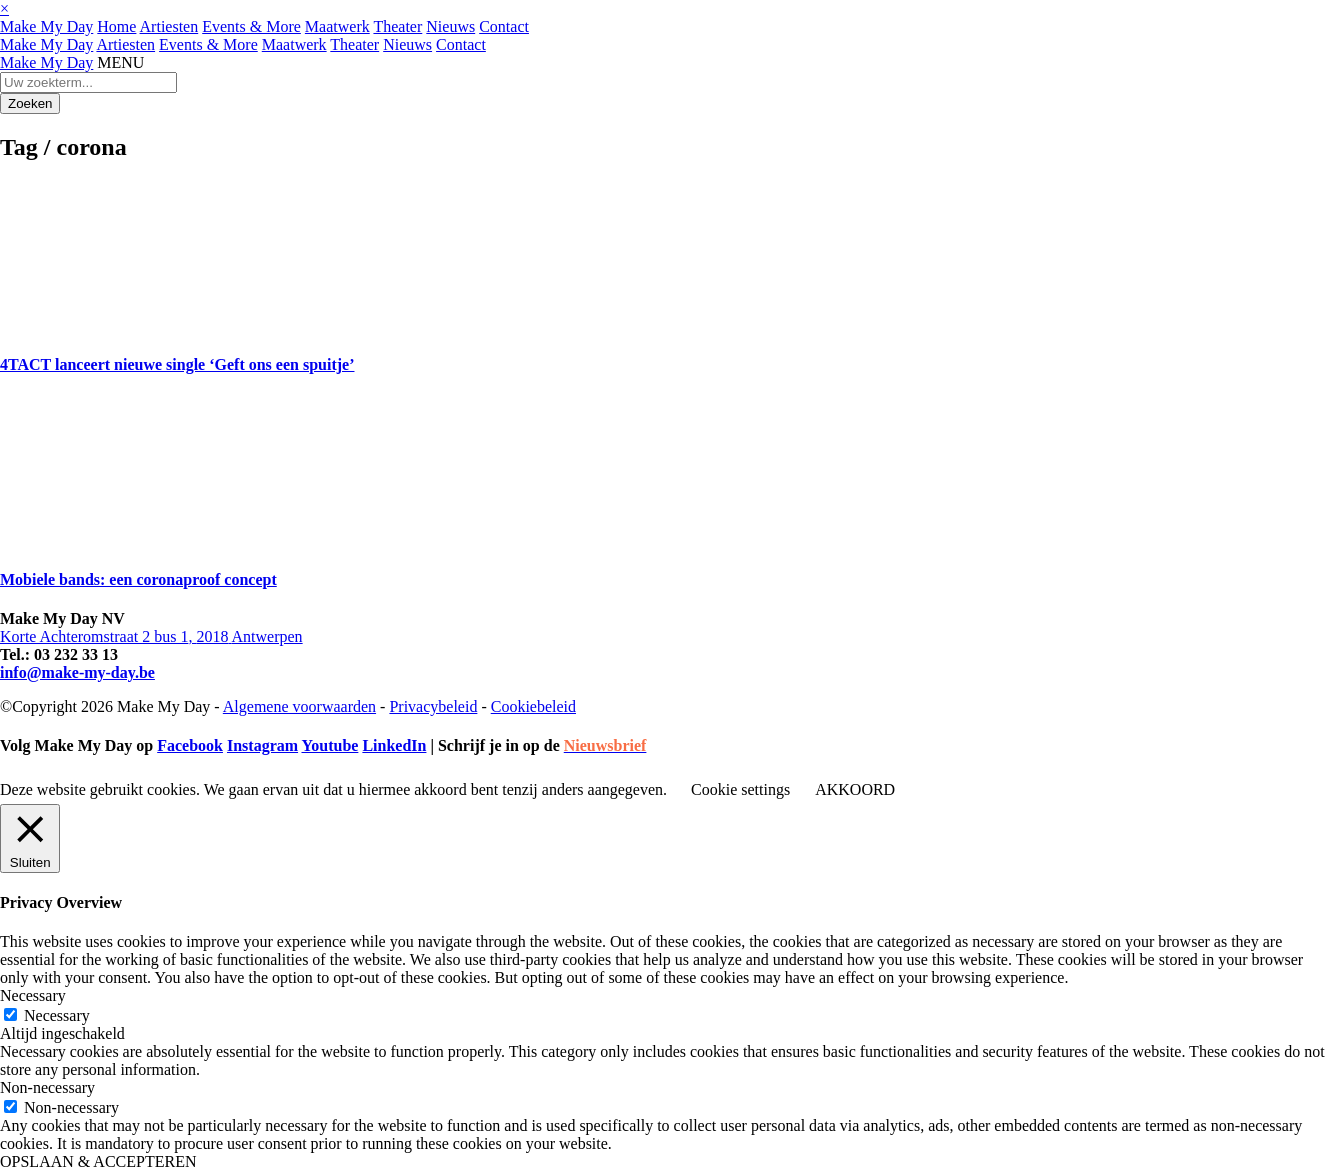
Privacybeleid (433, 706)
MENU (120, 62)
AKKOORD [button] (855, 789)
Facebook (190, 745)
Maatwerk (337, 26)
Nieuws (450, 26)
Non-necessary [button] (47, 1087)
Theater (397, 26)
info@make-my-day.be (77, 672)
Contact (504, 26)
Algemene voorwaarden (299, 706)
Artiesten (169, 26)
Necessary (57, 1015)
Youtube (329, 745)
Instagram (262, 745)
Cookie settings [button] (740, 789)
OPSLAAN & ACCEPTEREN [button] (98, 1161)
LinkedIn (394, 745)
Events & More (251, 26)
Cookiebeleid (533, 706)
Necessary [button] (33, 995)
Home (116, 26)
